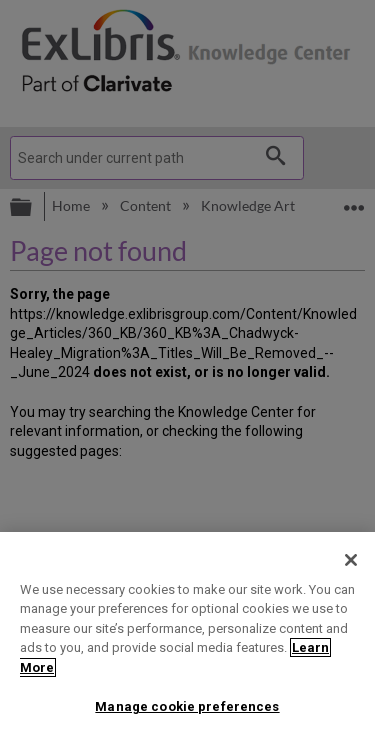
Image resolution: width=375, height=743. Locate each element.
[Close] (351, 560)
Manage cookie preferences (187, 706)
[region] (187, 637)
